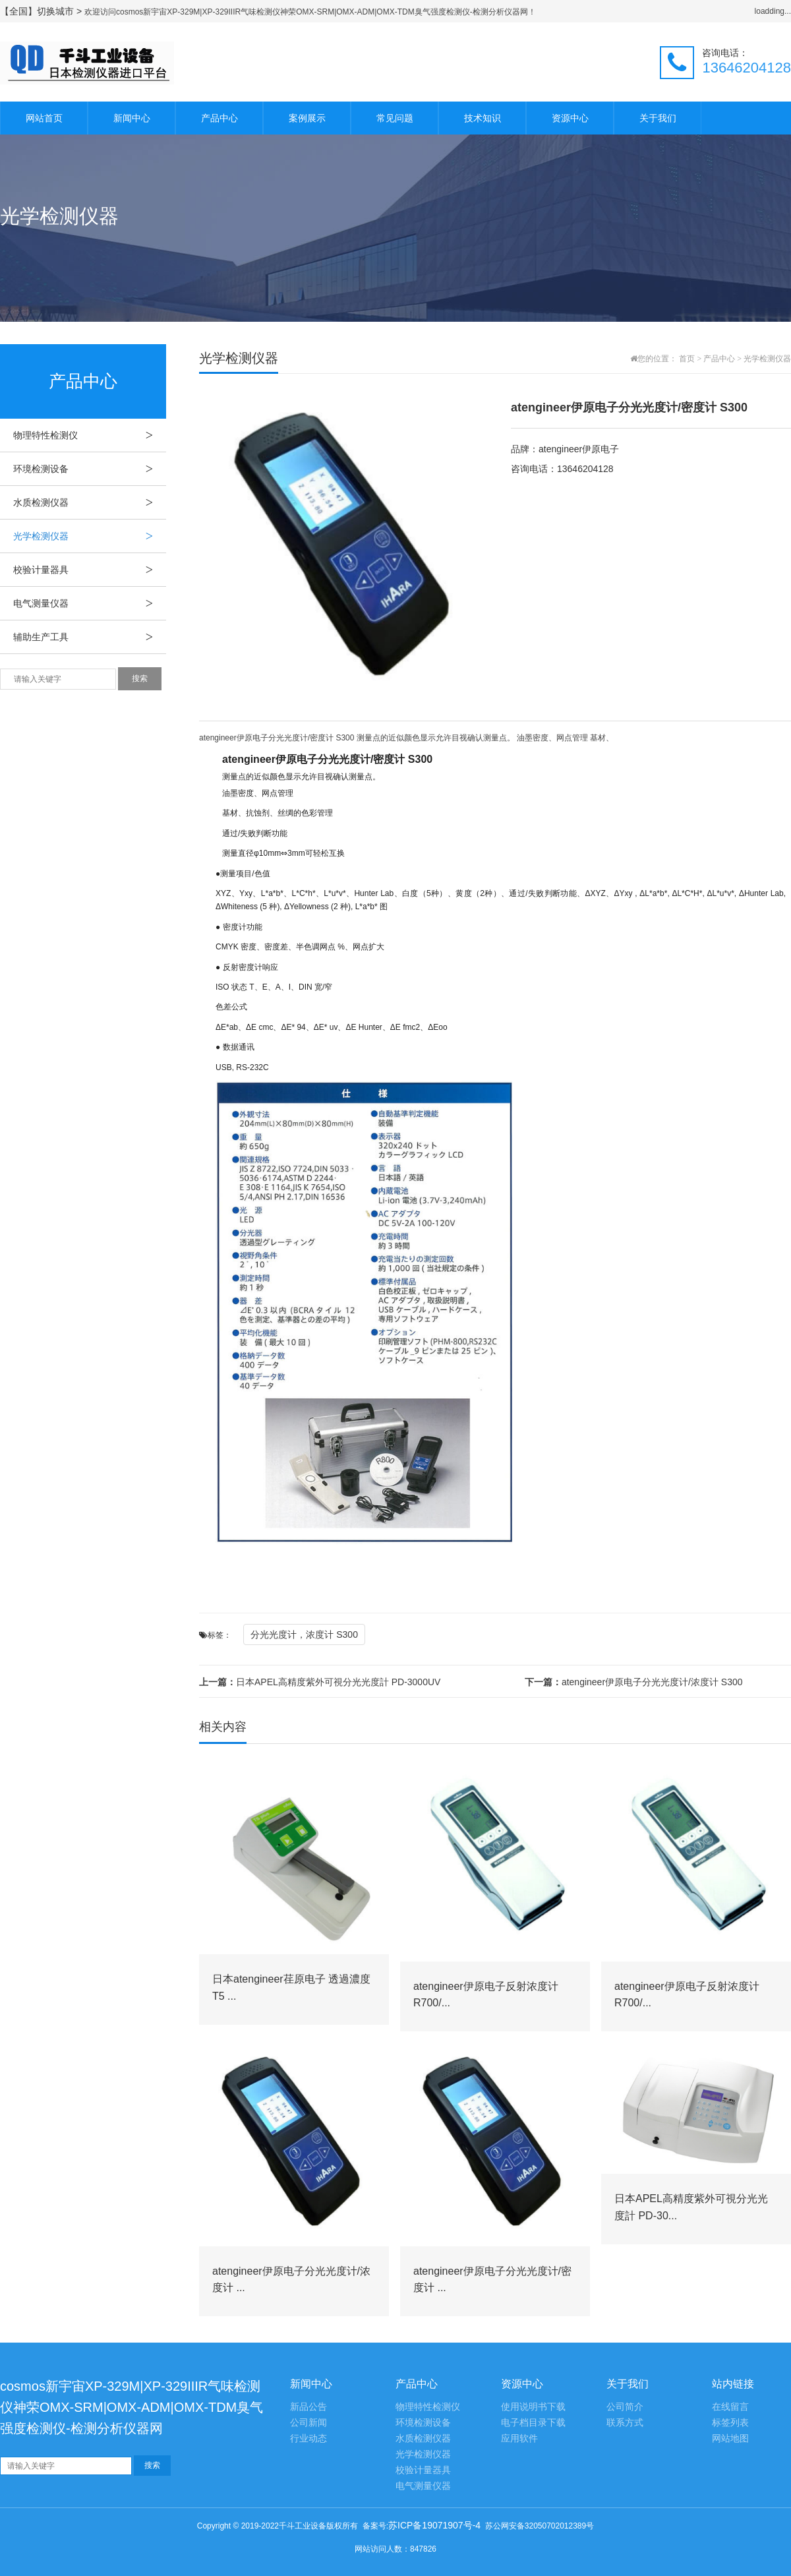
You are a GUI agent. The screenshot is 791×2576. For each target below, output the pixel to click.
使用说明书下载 (533, 2407)
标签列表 (730, 2423)
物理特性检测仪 (89, 435)
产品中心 (219, 118)
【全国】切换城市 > (42, 11)
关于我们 (657, 118)
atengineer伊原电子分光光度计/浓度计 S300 (634, 1682)
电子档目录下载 (533, 2423)
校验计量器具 (89, 569)
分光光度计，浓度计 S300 (304, 1634)
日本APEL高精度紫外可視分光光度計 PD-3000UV (319, 1682)
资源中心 (570, 118)
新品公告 (308, 2407)
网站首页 (44, 118)
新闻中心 (131, 118)
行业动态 (308, 2438)
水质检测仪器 (89, 502)
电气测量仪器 (89, 603)
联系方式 (624, 2423)
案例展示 (307, 118)
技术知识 (482, 118)
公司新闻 (308, 2423)
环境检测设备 (89, 468)
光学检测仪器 (89, 536)
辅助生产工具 (89, 636)
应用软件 (519, 2438)
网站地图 (730, 2438)
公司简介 (624, 2407)
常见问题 (394, 118)
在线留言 (730, 2407)
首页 (687, 359)
